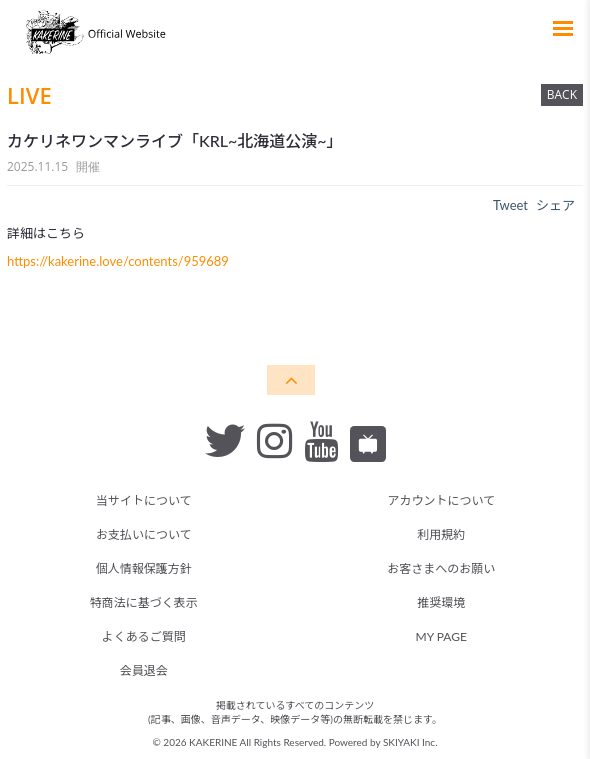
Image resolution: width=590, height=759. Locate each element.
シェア (555, 205)
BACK (562, 94)
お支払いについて (144, 534)
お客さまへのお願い (441, 568)
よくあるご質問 (144, 636)
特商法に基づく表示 (144, 602)
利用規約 (441, 534)
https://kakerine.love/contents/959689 (118, 261)
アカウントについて (441, 500)
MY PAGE (441, 636)
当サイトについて (144, 500)
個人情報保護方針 (144, 568)
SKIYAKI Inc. (410, 742)
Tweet (510, 205)
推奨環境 (441, 602)
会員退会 (144, 670)
